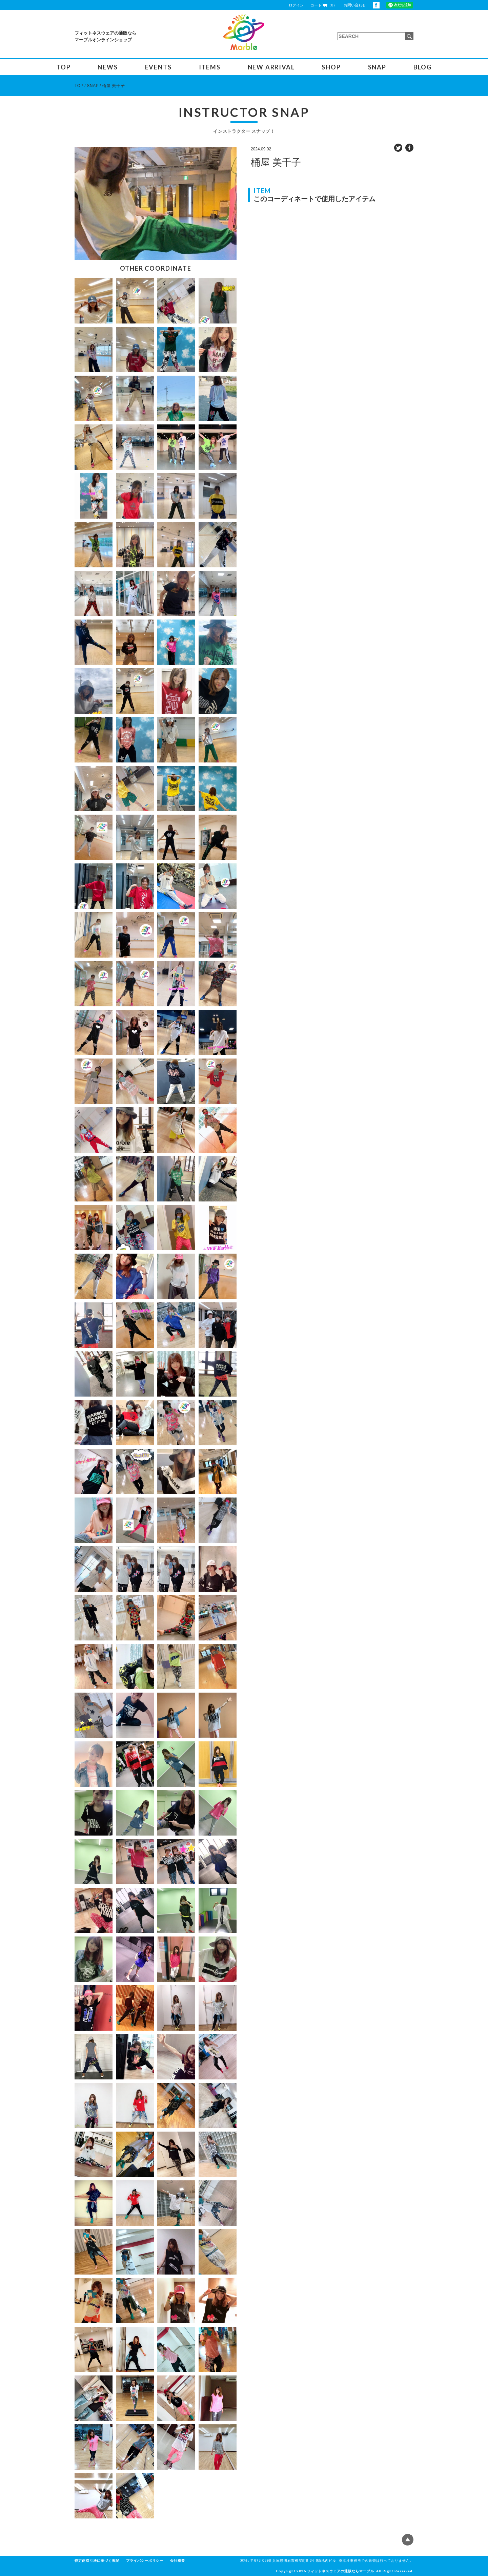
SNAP (377, 67)
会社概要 (177, 2560)
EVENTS (158, 67)
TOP (63, 67)
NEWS (108, 67)
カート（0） (323, 5)
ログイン (296, 5)
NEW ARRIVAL (271, 67)
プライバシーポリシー (144, 2560)
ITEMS (210, 67)
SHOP (331, 67)
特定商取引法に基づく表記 (97, 2560)
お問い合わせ (355, 5)
